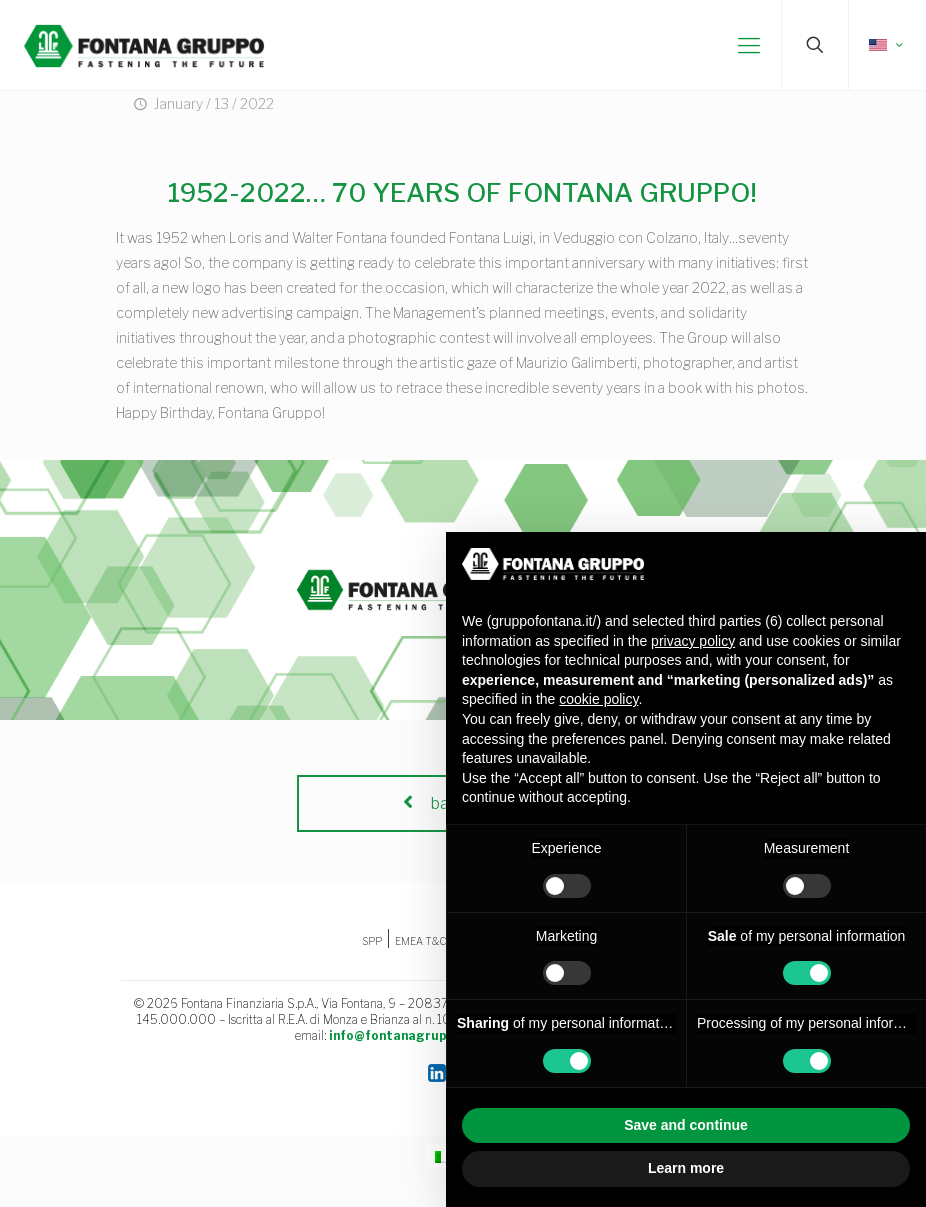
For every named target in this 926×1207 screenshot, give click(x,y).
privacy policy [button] (693, 641)
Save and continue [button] (686, 1125)
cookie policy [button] (598, 699)
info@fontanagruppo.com (410, 1035)
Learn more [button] (686, 1168)
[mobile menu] (749, 45)
